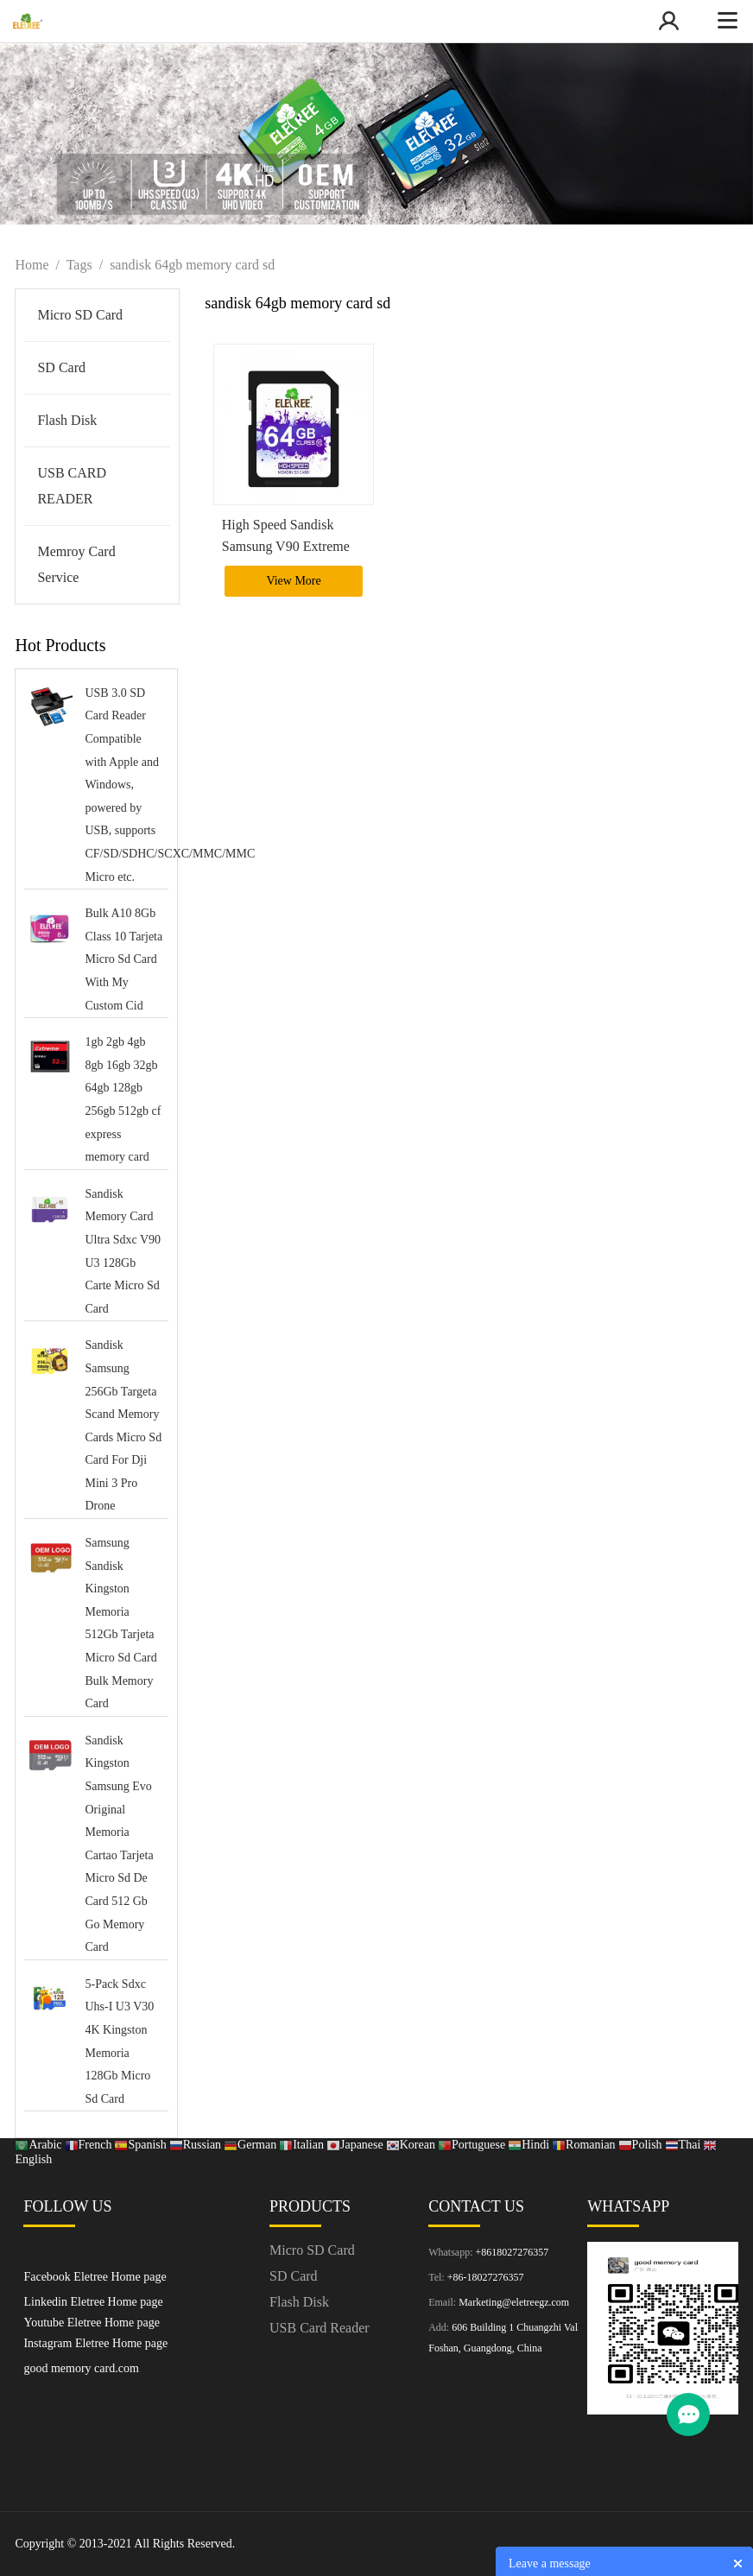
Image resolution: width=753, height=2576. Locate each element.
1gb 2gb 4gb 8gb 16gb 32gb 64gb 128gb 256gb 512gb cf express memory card (123, 1099)
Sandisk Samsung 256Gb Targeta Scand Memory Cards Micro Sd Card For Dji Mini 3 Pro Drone (123, 1425)
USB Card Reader (319, 2327)
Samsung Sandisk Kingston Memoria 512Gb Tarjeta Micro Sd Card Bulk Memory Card (120, 1623)
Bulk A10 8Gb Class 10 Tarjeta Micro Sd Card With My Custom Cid (123, 959)
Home (31, 264)
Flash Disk (67, 420)
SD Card (61, 367)
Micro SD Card (80, 314)
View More (293, 580)
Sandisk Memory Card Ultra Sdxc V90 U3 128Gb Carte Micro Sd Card (123, 1251)
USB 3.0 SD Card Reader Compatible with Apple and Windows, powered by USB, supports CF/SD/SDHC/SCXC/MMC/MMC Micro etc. (124, 785)
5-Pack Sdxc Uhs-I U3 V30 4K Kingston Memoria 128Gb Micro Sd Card (119, 2041)
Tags (79, 264)
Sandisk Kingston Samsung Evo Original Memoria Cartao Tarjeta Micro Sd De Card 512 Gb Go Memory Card (119, 1843)
